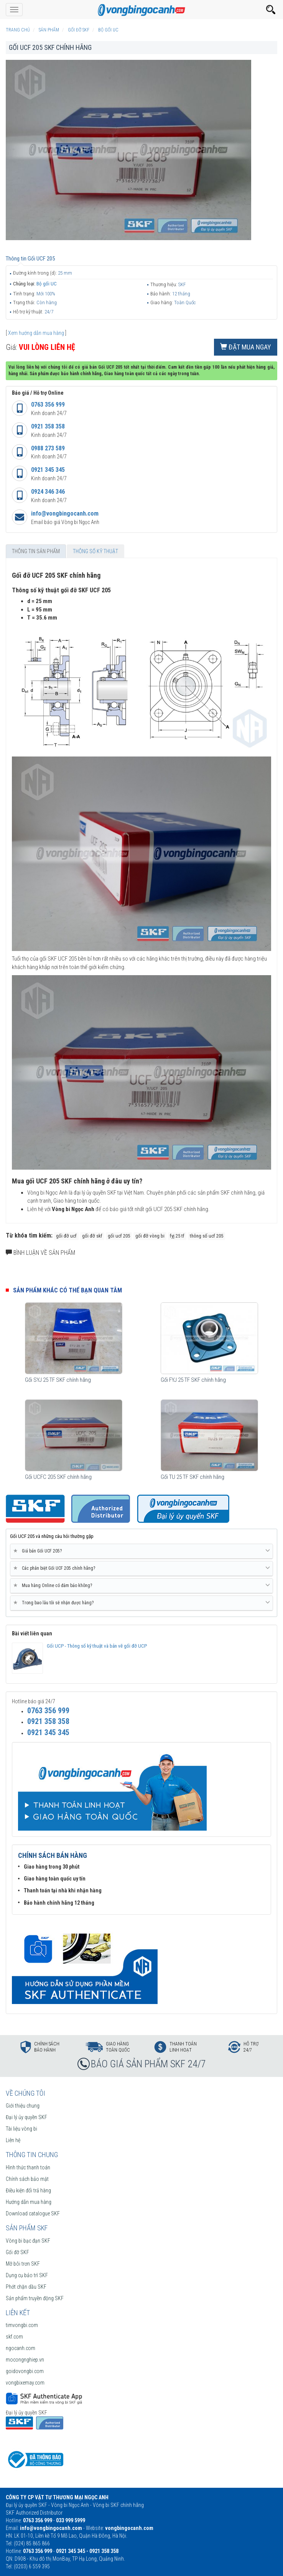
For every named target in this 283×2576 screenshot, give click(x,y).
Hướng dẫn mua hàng (28, 2202)
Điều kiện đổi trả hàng (28, 2190)
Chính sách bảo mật (27, 2179)
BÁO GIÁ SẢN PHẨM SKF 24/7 (148, 2064)
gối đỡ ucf (66, 1236)
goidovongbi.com (25, 2371)
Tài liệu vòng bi (21, 2129)
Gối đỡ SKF (17, 2252)
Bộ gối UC (46, 284)
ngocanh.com (20, 2348)
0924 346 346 (48, 491)
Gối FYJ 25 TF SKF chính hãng (193, 1379)
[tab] (141, 1551)
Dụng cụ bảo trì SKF (27, 2275)
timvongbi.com (22, 2325)
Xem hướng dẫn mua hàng (36, 333)
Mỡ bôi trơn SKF (23, 2264)
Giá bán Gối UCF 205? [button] (141, 1551)
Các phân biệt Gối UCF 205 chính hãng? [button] (141, 1568)
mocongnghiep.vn (25, 2360)
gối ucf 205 (119, 1236)
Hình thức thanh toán (28, 2167)
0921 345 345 (48, 469)
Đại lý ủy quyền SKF (26, 2117)
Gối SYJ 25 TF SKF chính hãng (58, 1379)
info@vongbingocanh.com (65, 513)
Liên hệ (13, 2140)
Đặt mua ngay (245, 347)
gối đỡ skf (92, 1236)
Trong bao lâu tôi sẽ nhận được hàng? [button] (141, 1603)
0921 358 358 (48, 426)
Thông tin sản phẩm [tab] (36, 551)
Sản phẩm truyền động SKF (35, 2298)
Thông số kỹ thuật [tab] (95, 551)
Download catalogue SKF (33, 2213)
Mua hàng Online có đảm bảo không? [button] (141, 1585)
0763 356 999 (48, 404)
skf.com (14, 2337)
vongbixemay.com (25, 2383)
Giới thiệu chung (22, 2106)
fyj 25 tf (177, 1236)
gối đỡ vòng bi (150, 1236)
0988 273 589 (48, 448)
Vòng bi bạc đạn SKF (28, 2241)
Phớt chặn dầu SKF (26, 2287)
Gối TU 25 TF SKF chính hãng (192, 1476)
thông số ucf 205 (206, 1236)
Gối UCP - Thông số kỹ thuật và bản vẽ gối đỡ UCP (97, 1646)
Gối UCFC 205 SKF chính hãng (58, 1476)
